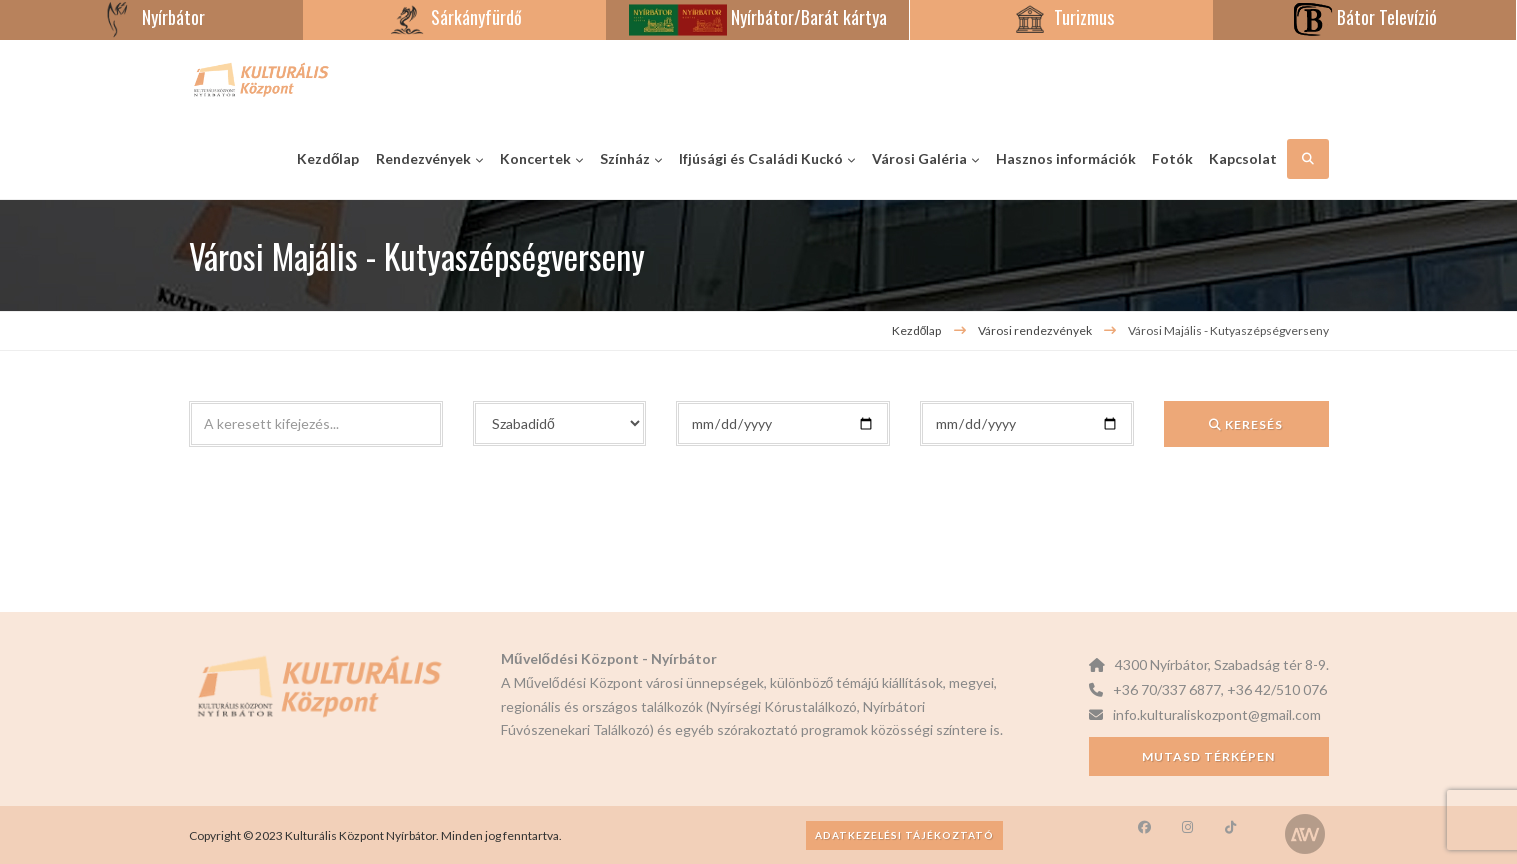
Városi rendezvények (1036, 330)
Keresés (1246, 424)
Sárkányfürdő (454, 17)
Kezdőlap (917, 330)
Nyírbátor (151, 17)
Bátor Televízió (1365, 17)
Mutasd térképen (1208, 756)
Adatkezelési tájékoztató (904, 835)
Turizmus (1062, 17)
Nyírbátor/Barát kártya (758, 17)
